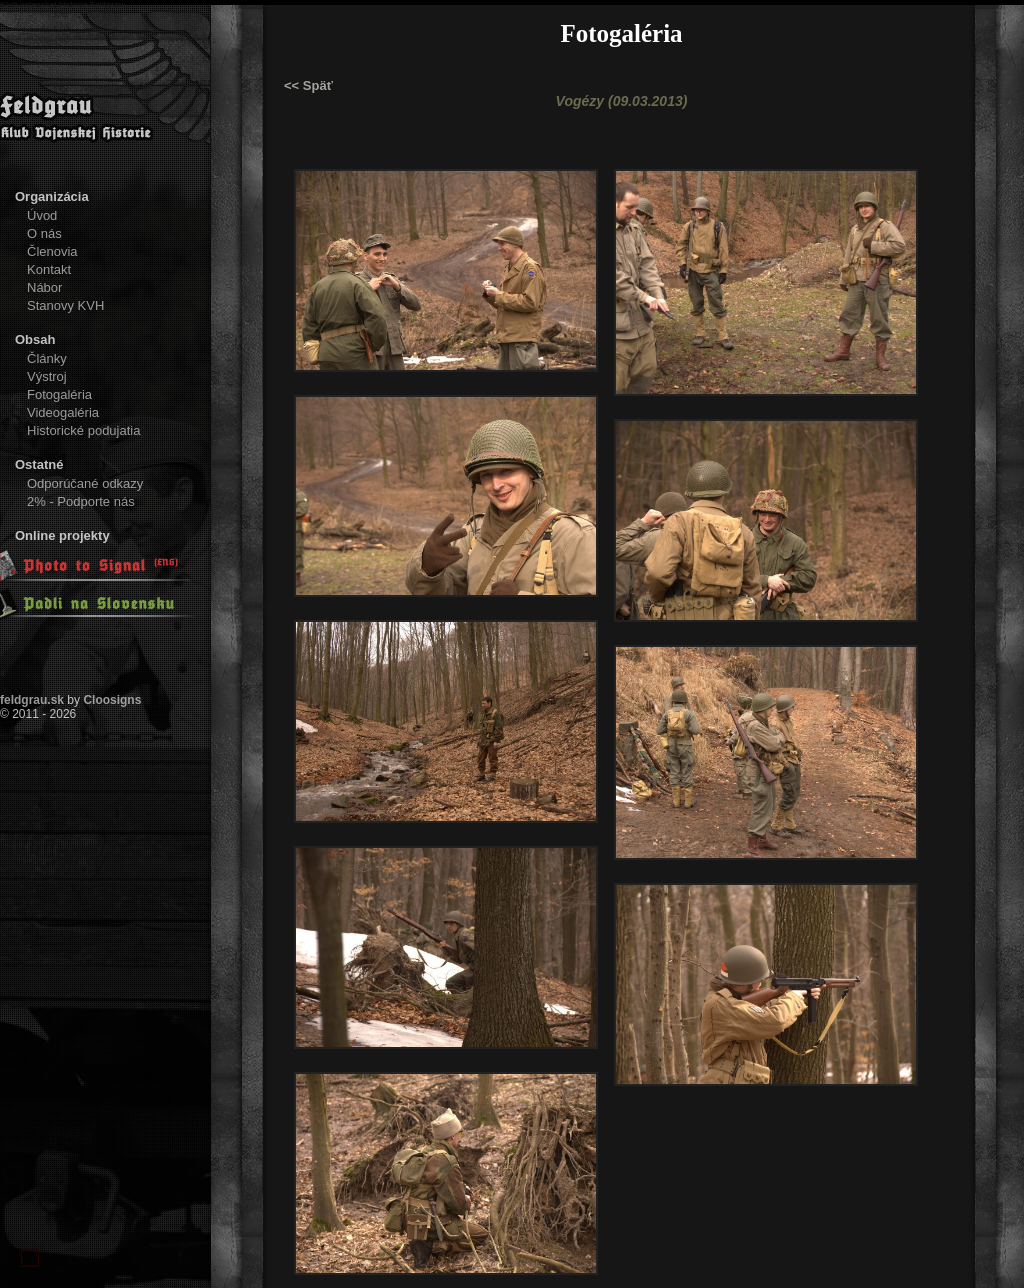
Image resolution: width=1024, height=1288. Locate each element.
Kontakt (49, 269)
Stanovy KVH (65, 305)
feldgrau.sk (32, 700)
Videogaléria (63, 412)
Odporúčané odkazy (85, 483)
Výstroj (47, 376)
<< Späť (308, 85)
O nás (44, 233)
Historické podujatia (83, 430)
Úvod (42, 215)
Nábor (44, 287)
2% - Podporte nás (81, 501)
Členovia (52, 251)
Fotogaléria (59, 394)
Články (47, 358)
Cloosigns (112, 700)
